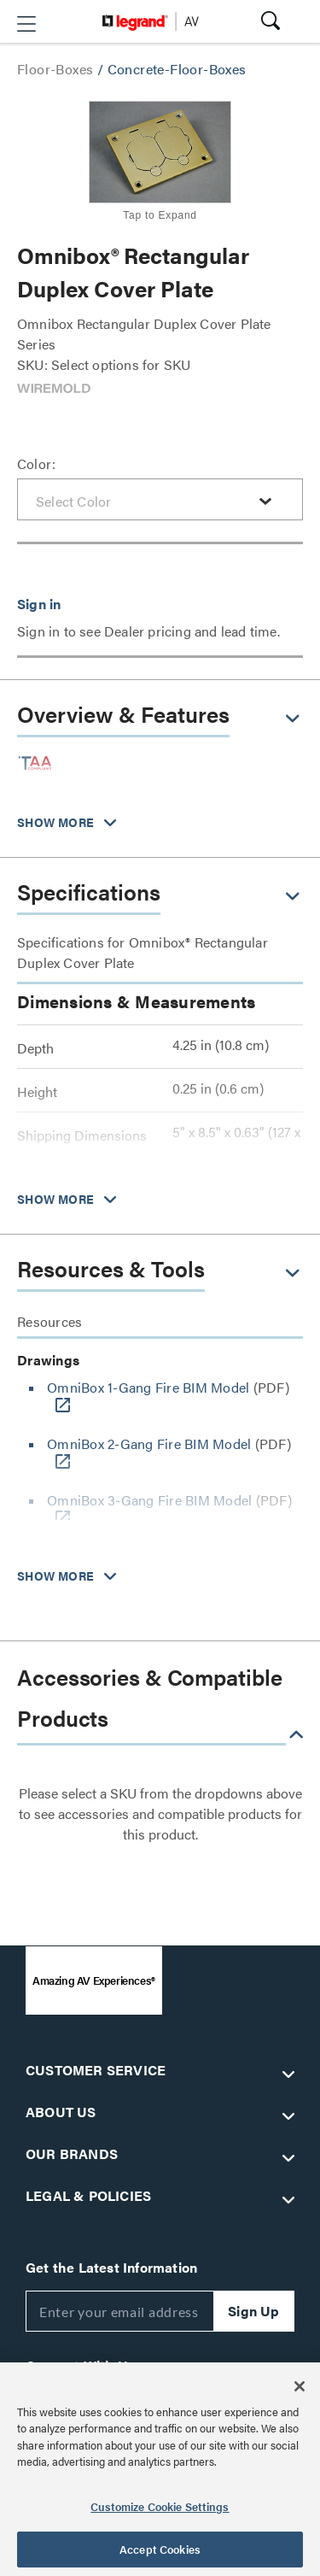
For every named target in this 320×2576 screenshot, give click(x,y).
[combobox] (160, 499)
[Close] (299, 2386)
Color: (36, 463)
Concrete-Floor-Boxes (177, 69)
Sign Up (253, 2311)
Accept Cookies (160, 2549)
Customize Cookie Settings (159, 2506)
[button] (26, 24)
